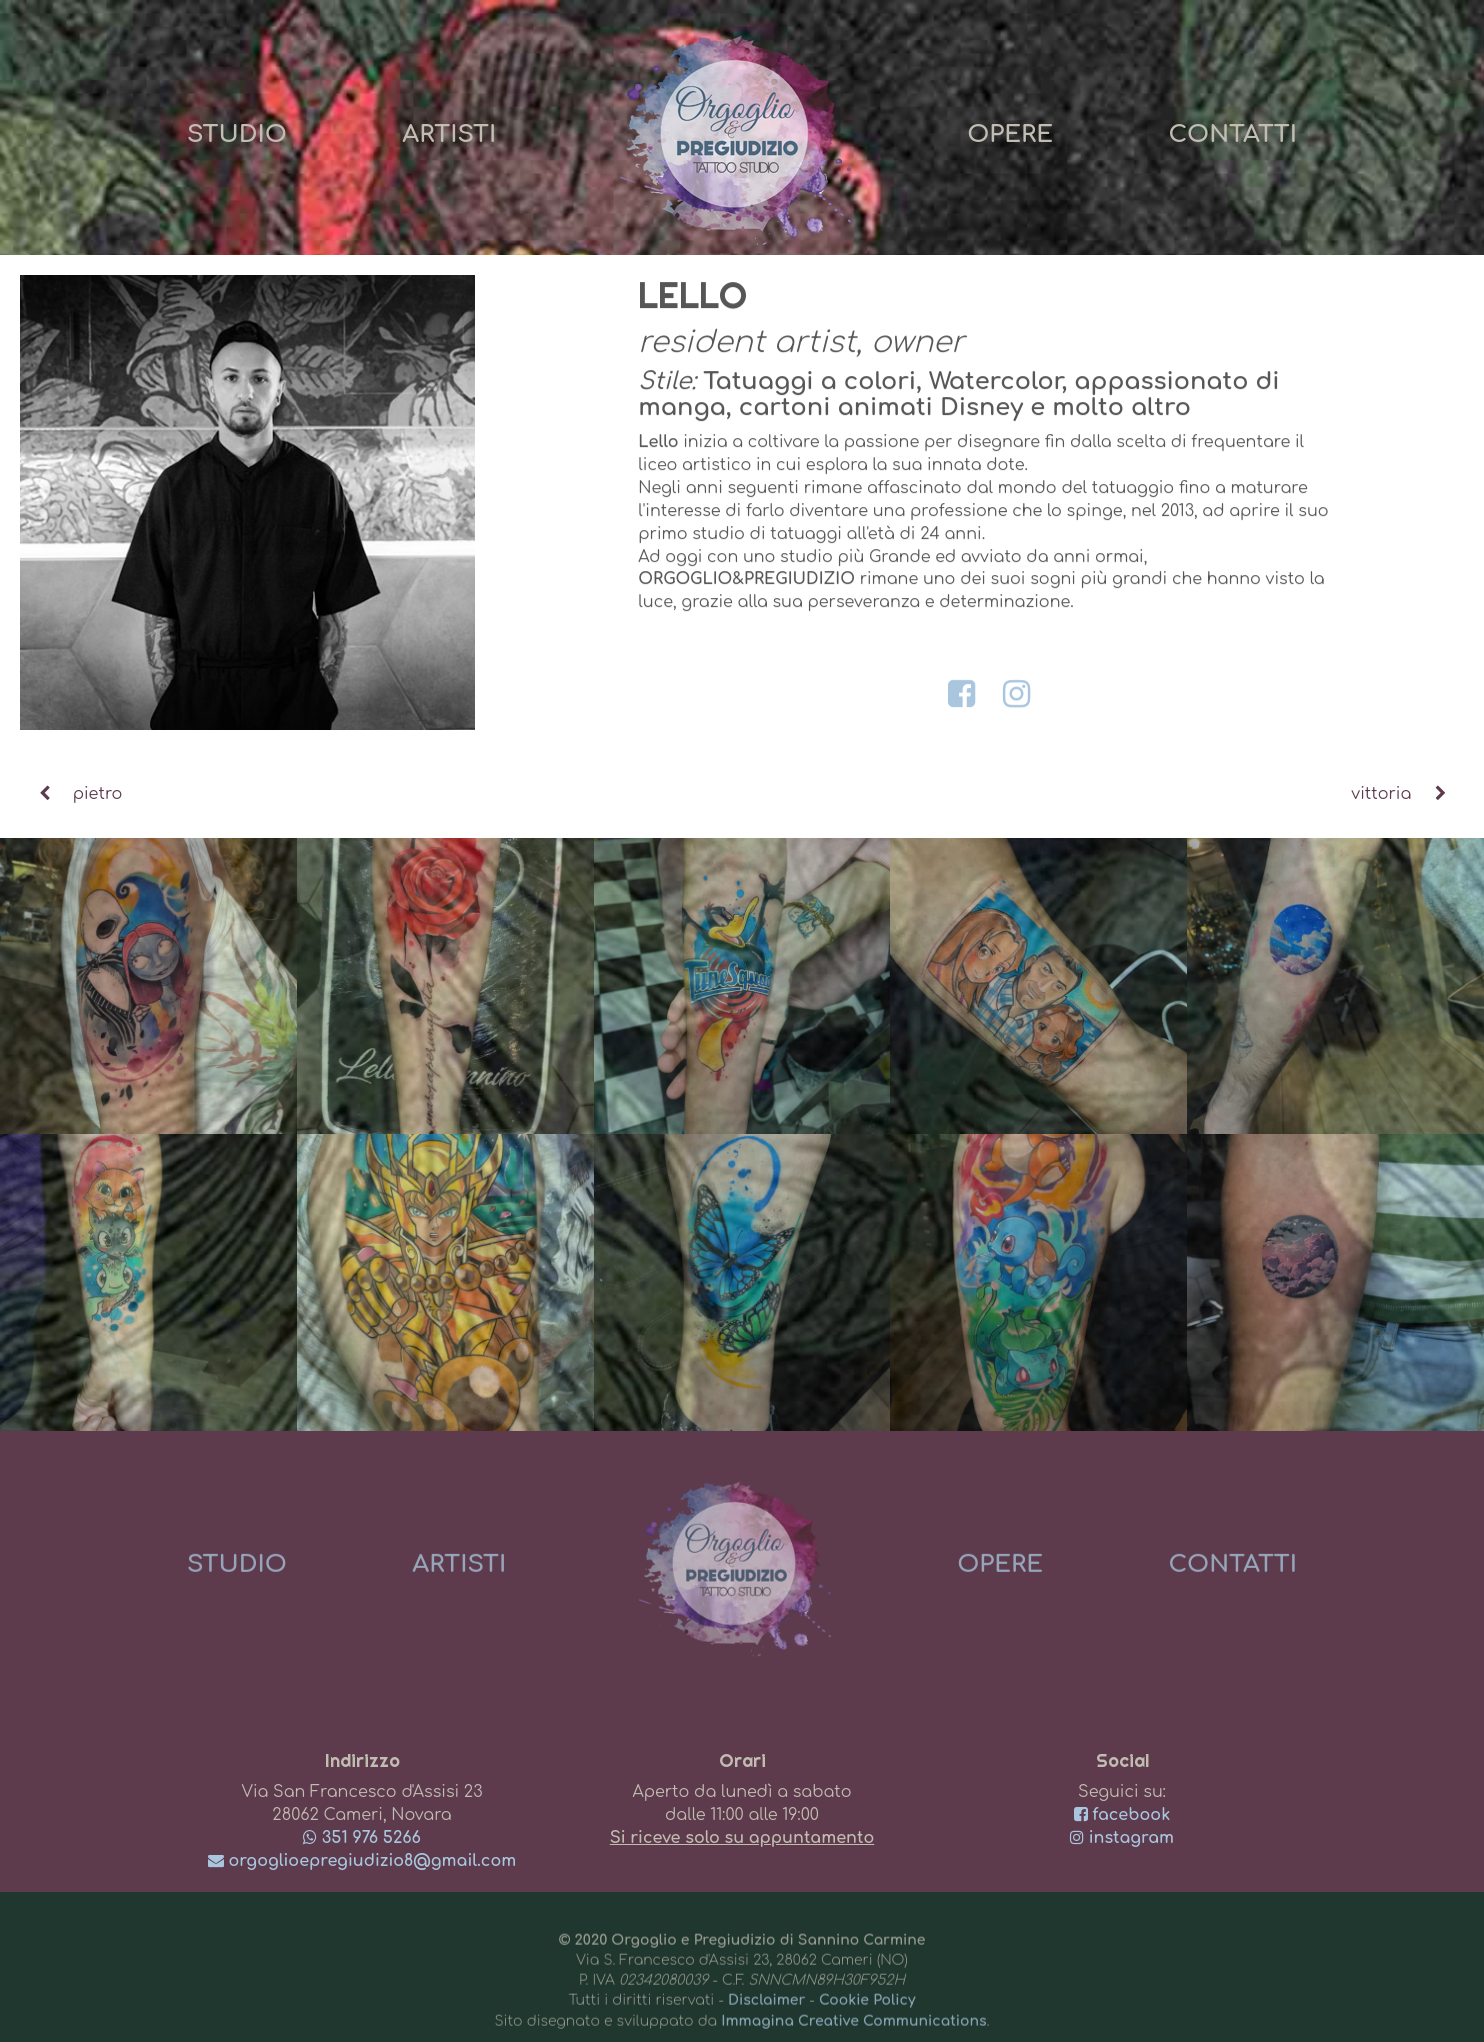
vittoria (1407, 794)
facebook (1122, 1815)
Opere (1010, 134)
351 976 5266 (362, 1838)
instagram (1122, 1838)
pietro (71, 794)
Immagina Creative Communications (853, 2028)
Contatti (1232, 134)
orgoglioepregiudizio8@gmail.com (362, 1861)
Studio (237, 134)
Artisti (449, 134)
